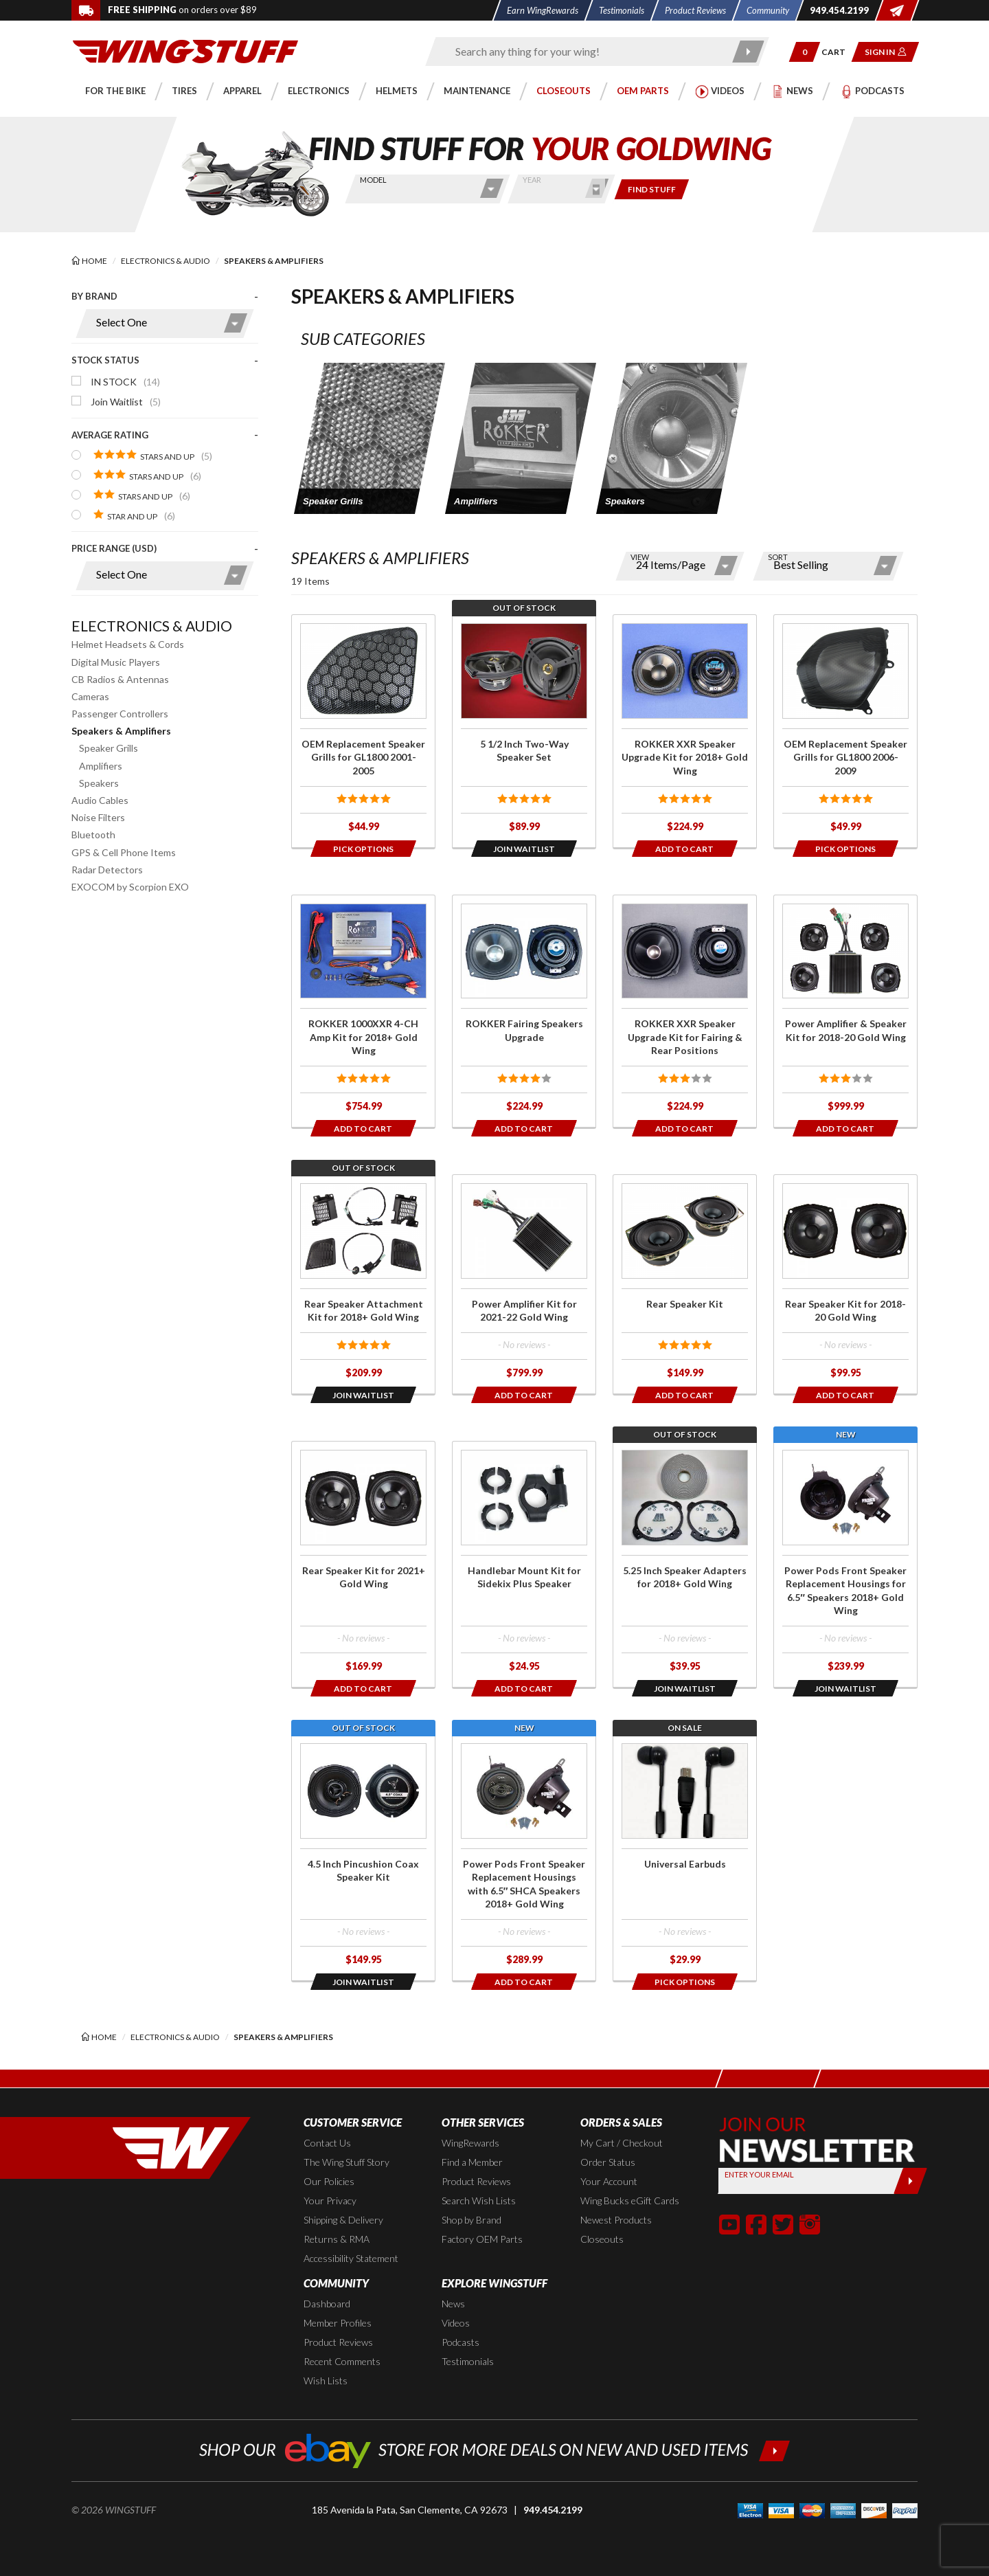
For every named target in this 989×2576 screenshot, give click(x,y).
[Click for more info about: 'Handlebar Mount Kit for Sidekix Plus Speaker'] (524, 1564)
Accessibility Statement (351, 2258)
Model (373, 179)
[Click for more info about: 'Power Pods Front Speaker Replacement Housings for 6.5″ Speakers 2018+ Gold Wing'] (845, 1564)
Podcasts (460, 2342)
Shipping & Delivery (343, 2220)
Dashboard (327, 2303)
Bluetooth (93, 834)
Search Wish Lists (479, 2200)
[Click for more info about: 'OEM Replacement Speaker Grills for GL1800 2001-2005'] (363, 730)
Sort (778, 556)
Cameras (90, 696)
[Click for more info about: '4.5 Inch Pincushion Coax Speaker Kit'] (363, 1857)
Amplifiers (100, 766)
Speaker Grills (108, 748)
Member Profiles (338, 2323)
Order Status (607, 2162)
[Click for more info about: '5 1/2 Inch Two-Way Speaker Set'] (524, 730)
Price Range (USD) (114, 548)
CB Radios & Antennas (120, 679)
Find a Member (472, 2162)
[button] (804, 52)
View (639, 556)
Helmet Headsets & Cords (127, 644)
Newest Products (616, 2220)
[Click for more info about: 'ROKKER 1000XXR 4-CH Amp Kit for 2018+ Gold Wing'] (363, 1011)
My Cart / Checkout (621, 2143)
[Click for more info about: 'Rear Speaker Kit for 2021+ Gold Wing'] (363, 1564)
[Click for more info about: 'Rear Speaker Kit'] (685, 1284)
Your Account (608, 2181)
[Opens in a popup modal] (363, 848)
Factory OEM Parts (482, 2239)
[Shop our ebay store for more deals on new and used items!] (494, 2449)
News (453, 2303)
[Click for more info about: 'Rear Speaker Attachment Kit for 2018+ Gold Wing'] (363, 1284)
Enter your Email (759, 2174)
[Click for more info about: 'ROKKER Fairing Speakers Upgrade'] (524, 1011)
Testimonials (468, 2361)
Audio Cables (99, 800)
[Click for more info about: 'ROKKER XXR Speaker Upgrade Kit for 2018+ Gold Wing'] (685, 730)
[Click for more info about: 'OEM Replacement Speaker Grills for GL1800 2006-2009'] (845, 730)
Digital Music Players (115, 662)
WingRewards (470, 2143)
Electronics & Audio (151, 625)
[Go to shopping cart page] (838, 52)
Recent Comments (342, 2361)
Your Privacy (330, 2200)
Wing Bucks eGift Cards (629, 2200)
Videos (456, 2323)
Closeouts (602, 2239)
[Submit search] (749, 52)
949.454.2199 (552, 2510)
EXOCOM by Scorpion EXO (130, 887)
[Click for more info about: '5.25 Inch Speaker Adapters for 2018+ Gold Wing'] (685, 1564)
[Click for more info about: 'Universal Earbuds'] (685, 1857)
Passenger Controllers (119, 713)
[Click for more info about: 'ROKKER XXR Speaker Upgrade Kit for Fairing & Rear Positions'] (685, 1011)
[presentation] (164, 447)
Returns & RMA (337, 2239)
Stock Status (105, 360)
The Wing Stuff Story (346, 2162)
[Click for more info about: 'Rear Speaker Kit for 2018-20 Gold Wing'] (845, 1284)
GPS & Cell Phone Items (123, 852)
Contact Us (327, 2143)
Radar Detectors (107, 869)
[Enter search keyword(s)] (585, 52)
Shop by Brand (471, 2220)
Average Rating (109, 434)
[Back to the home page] (185, 50)
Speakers (99, 783)
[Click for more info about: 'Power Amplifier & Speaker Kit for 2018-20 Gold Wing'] (845, 1011)
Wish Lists (326, 2380)
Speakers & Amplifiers (121, 731)
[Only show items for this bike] (651, 189)
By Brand (94, 296)
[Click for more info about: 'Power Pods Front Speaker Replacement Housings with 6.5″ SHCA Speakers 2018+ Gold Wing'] (524, 1857)
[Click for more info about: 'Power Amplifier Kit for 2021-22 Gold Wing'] (524, 1284)
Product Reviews (476, 2181)
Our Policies (329, 2181)
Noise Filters (98, 817)
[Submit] (910, 2181)
